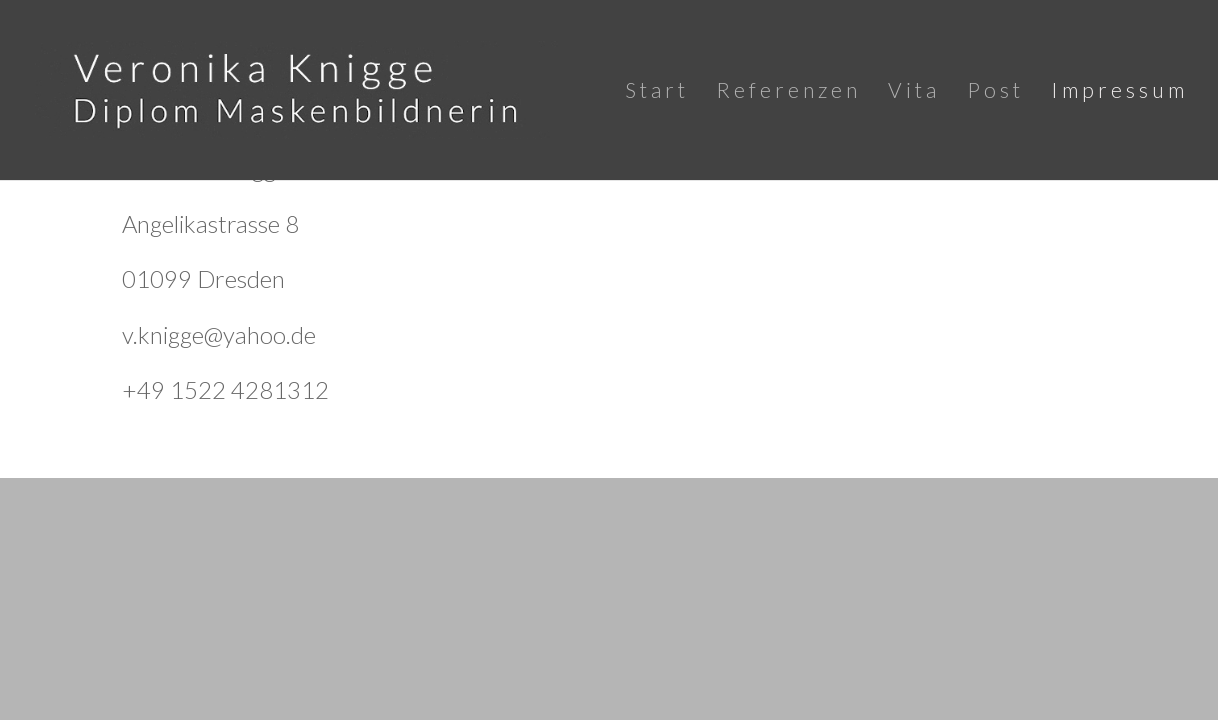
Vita (914, 92)
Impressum (1119, 92)
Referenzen (788, 92)
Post (995, 92)
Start (657, 92)
